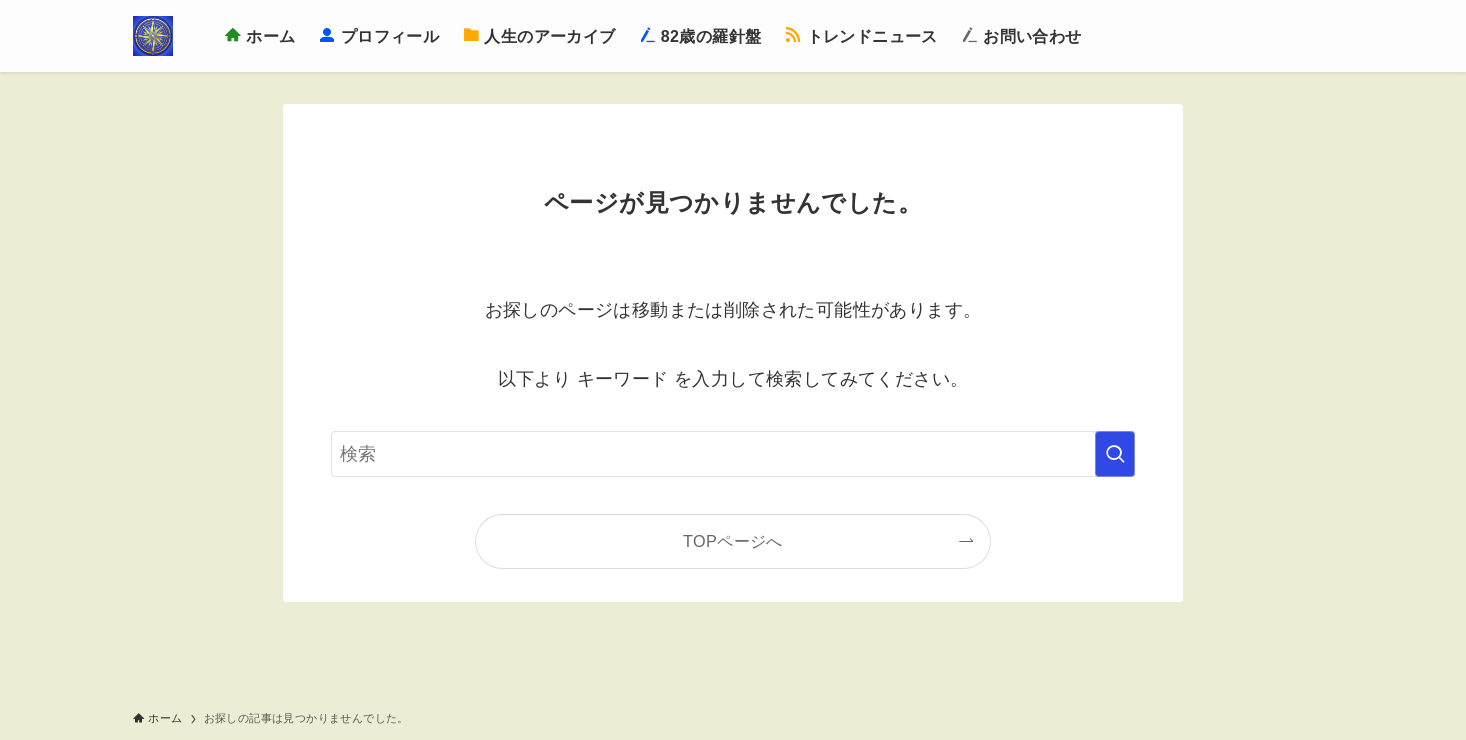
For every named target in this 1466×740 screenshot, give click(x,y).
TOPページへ (733, 541)
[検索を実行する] (1115, 454)
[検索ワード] (733, 454)
